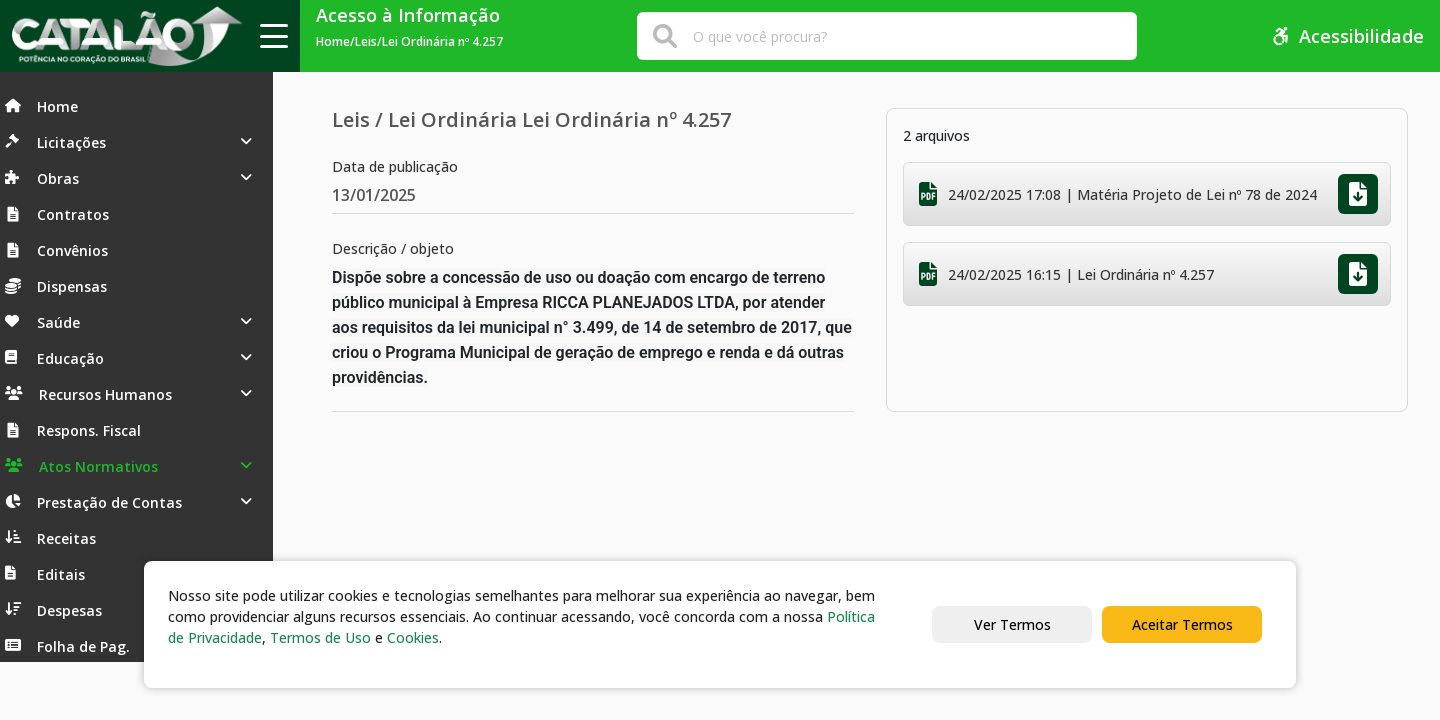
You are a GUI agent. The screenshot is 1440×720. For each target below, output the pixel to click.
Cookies (413, 637)
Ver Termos (1012, 624)
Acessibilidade (1347, 36)
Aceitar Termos (1182, 624)
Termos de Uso (320, 637)
